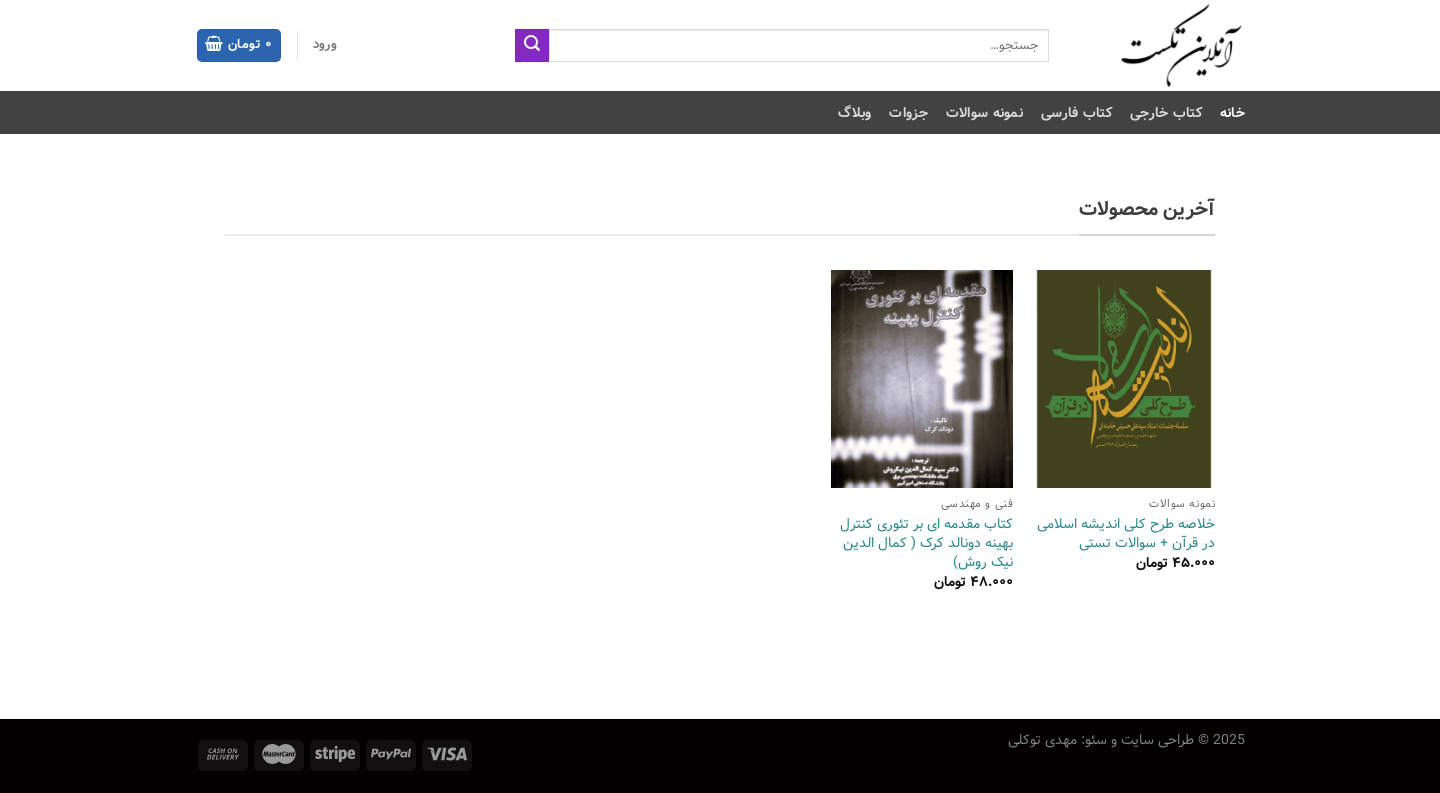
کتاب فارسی (1076, 113)
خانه (1232, 113)
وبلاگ (854, 113)
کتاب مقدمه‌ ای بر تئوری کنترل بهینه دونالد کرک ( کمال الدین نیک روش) (926, 543)
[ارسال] (532, 46)
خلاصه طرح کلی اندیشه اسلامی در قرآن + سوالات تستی (1126, 533)
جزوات (908, 113)
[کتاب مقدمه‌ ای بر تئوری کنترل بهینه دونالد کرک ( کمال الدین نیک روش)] (922, 379)
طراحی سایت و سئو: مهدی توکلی (1101, 740)
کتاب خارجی (1166, 113)
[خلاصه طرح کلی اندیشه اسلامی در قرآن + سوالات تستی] (1124, 379)
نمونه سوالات (984, 113)
